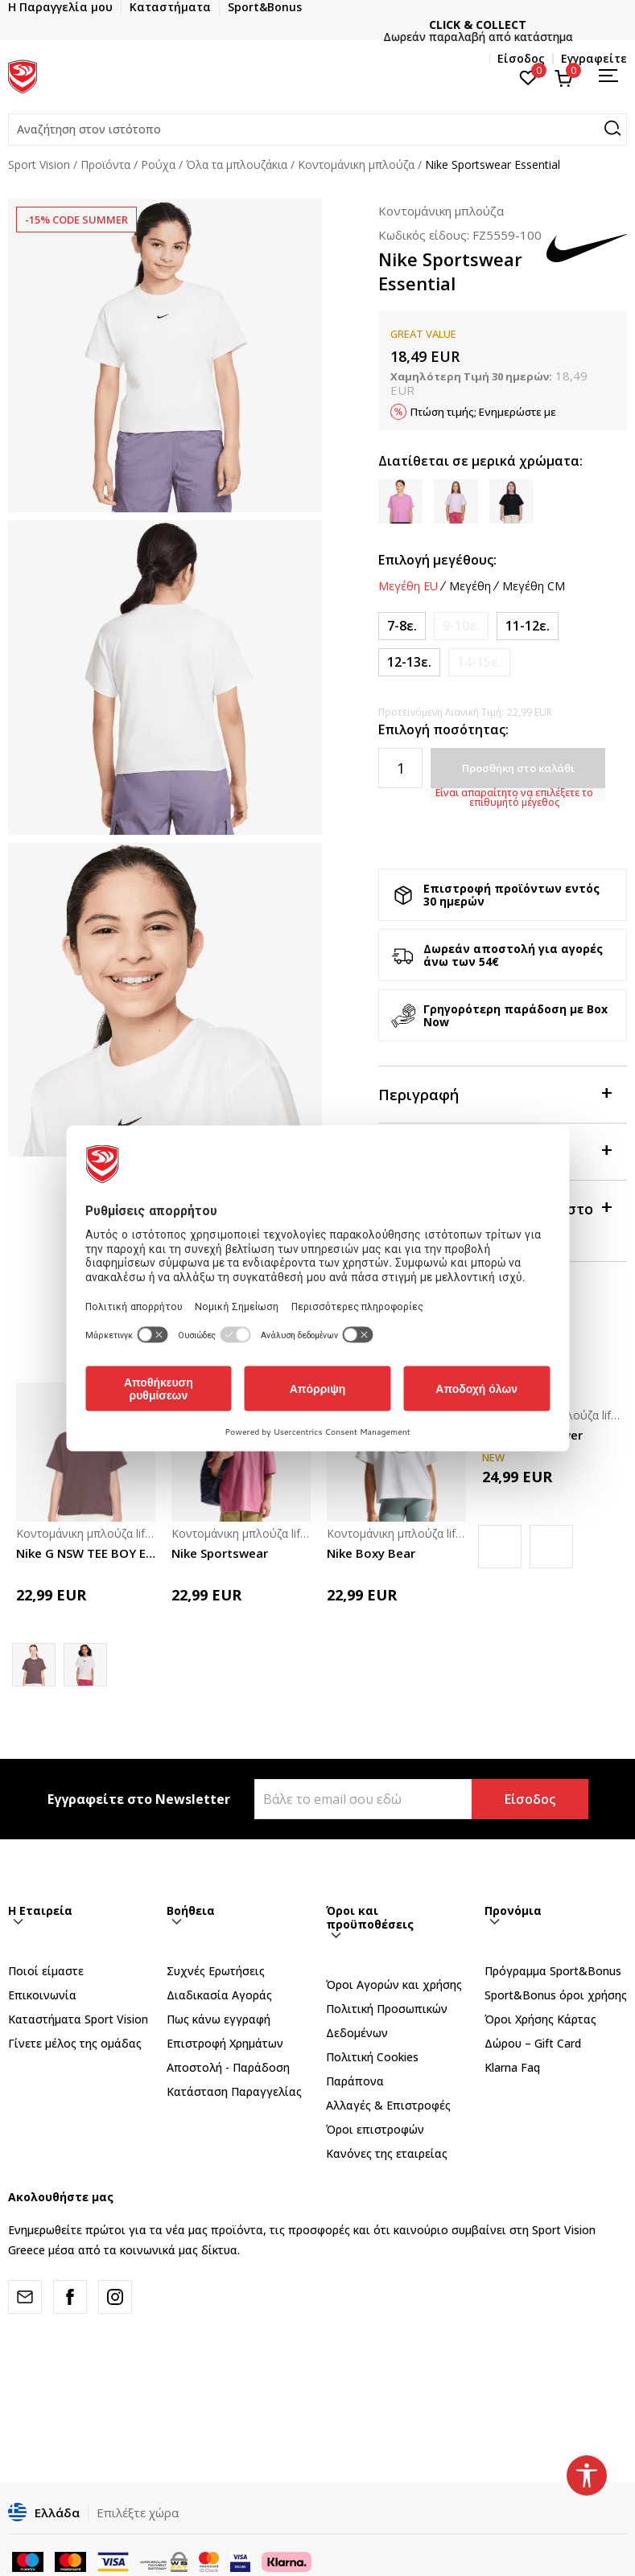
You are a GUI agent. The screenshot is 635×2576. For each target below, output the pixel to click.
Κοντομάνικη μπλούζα (356, 164)
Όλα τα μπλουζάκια (236, 164)
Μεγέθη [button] (470, 586)
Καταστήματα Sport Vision (78, 2019)
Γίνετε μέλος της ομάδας (75, 2043)
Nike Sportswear (219, 1553)
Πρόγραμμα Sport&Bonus (552, 1970)
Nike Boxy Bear (371, 1553)
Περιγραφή (494, 1093)
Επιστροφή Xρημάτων (225, 2043)
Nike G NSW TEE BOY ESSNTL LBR (85, 1553)
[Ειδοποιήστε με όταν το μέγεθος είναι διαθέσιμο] (461, 626)
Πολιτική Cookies (372, 2056)
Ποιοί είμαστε (46, 1970)
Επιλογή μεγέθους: (437, 560)
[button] (317, 129)
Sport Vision (39, 164)
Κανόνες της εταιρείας (386, 2153)
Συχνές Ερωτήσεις (216, 1970)
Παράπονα (355, 2081)
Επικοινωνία (42, 1995)
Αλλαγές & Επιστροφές (388, 2105)
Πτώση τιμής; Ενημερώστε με (483, 412)
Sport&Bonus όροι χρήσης (555, 1995)
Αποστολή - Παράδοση (228, 2067)
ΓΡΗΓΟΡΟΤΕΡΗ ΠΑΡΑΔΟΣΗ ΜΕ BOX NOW (318, 24)
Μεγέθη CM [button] (533, 586)
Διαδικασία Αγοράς (219, 1995)
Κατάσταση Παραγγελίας (234, 2091)
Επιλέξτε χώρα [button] (138, 2512)
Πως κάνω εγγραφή (218, 2019)
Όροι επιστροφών (375, 2129)
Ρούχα (158, 164)
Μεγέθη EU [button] (408, 586)
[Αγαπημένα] (528, 76)
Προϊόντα (105, 164)
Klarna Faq (512, 2067)
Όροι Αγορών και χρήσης (394, 1984)
